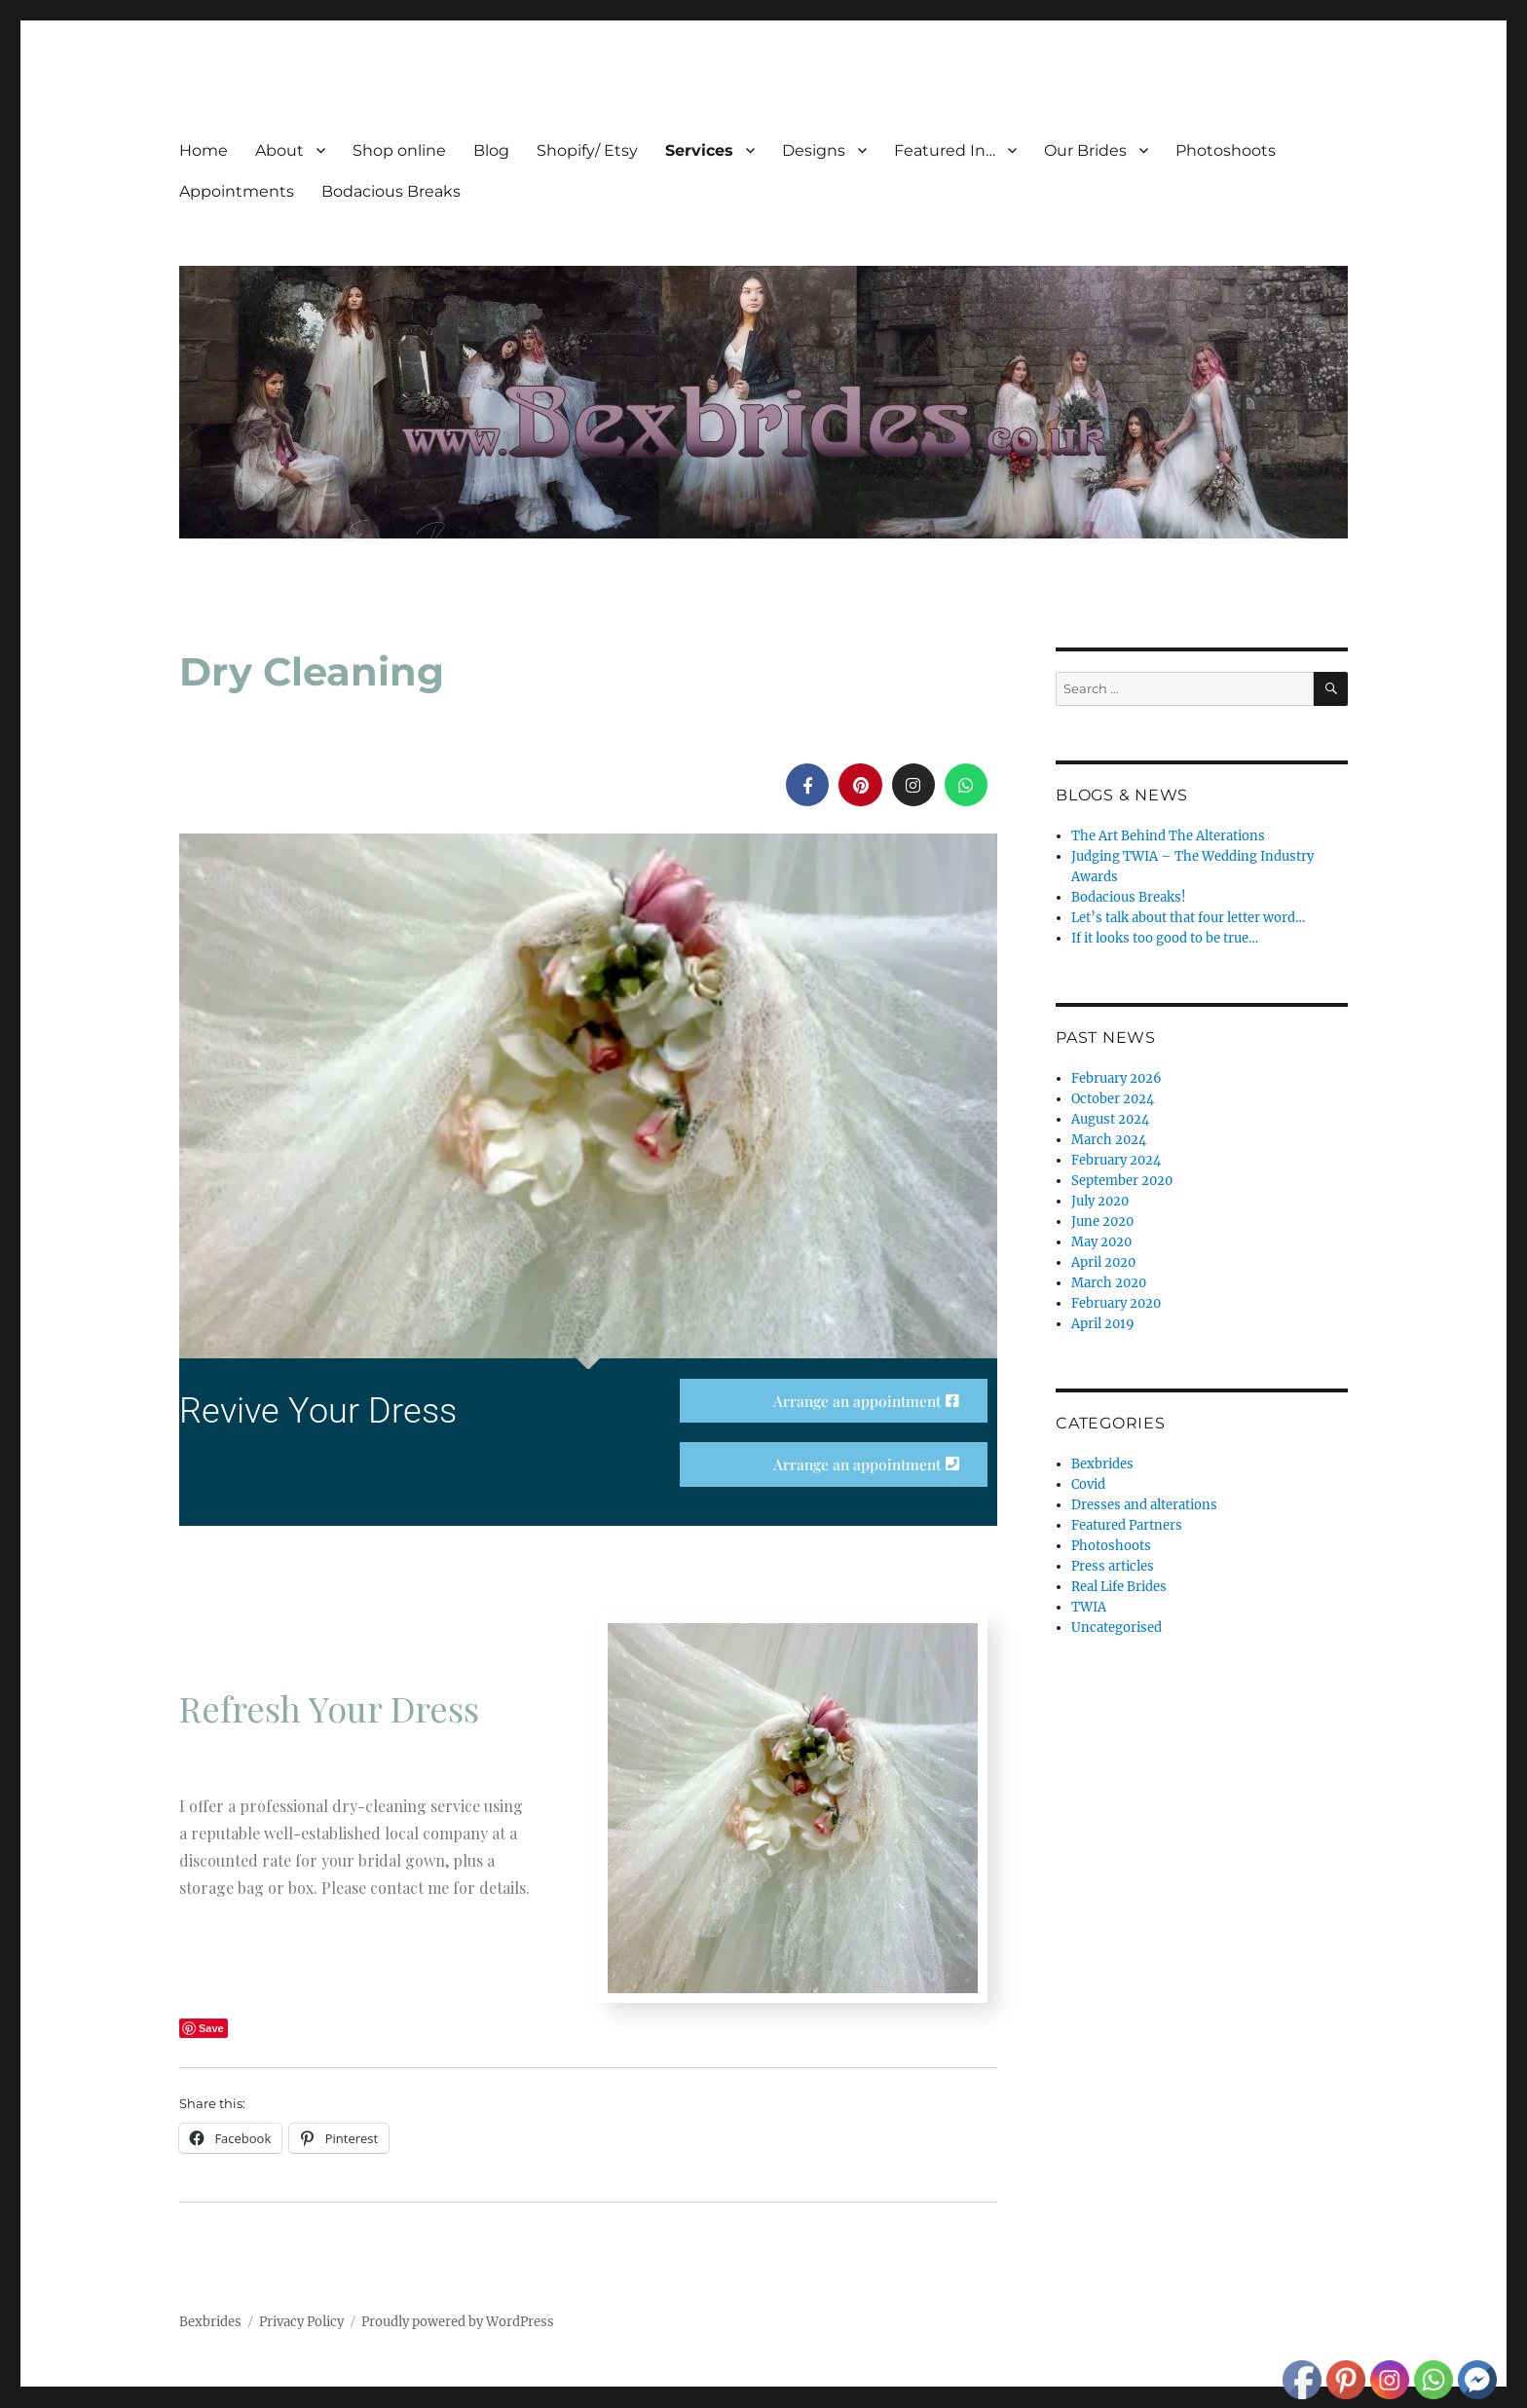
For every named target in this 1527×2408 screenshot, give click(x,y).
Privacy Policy (301, 2323)
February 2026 (1116, 1078)
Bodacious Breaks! (1128, 897)
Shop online (399, 150)
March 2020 (1108, 1283)
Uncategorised (1116, 1627)
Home (203, 150)
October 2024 (1112, 1099)
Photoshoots (1225, 150)
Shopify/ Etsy (587, 150)
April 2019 (1103, 1323)
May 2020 (1101, 1242)
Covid (1088, 1484)
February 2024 (1116, 1160)
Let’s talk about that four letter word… (1188, 917)
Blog (491, 150)
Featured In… (944, 150)
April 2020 (1103, 1262)
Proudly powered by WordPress (457, 2323)
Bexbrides (1102, 1464)
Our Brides (1085, 150)
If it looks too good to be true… (1164, 938)
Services (699, 150)
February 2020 (1116, 1303)
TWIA (1088, 1607)
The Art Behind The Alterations (1168, 836)
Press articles (1112, 1566)
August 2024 (1110, 1119)
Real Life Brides (1119, 1586)
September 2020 (1122, 1180)
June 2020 (1102, 1221)
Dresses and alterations (1144, 1505)
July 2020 (1100, 1201)
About (279, 150)
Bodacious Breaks (391, 191)
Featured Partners (1126, 1525)
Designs (813, 150)
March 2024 (1108, 1139)
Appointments (236, 191)
